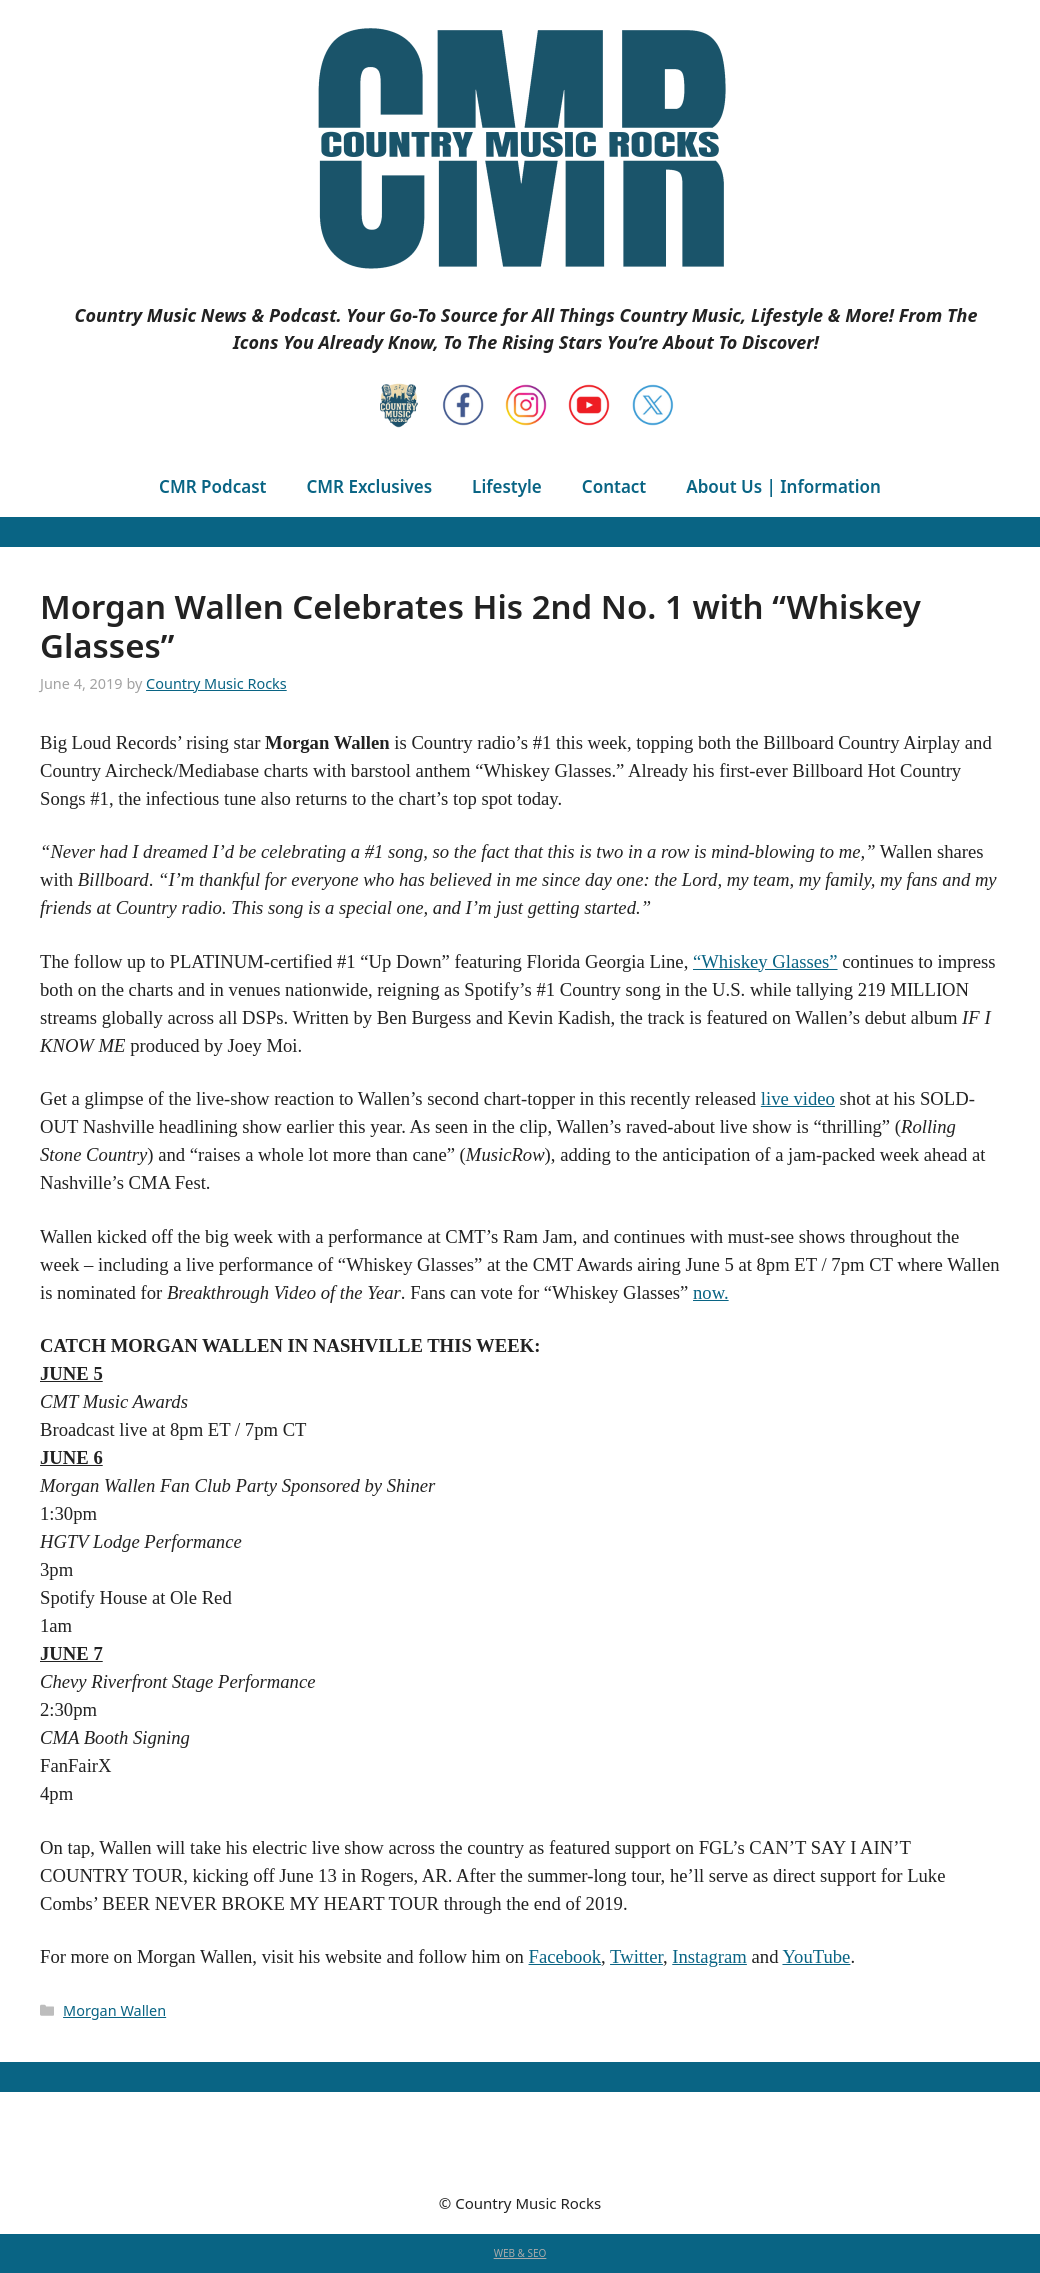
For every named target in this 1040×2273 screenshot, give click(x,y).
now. (711, 1292)
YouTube (816, 1956)
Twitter (636, 1956)
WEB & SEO (520, 2253)
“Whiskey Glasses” (765, 961)
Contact (614, 486)
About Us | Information (783, 486)
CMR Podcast (212, 486)
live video (798, 1098)
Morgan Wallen (114, 2010)
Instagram (709, 1956)
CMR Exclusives (369, 486)
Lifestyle (507, 486)
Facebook (565, 1956)
